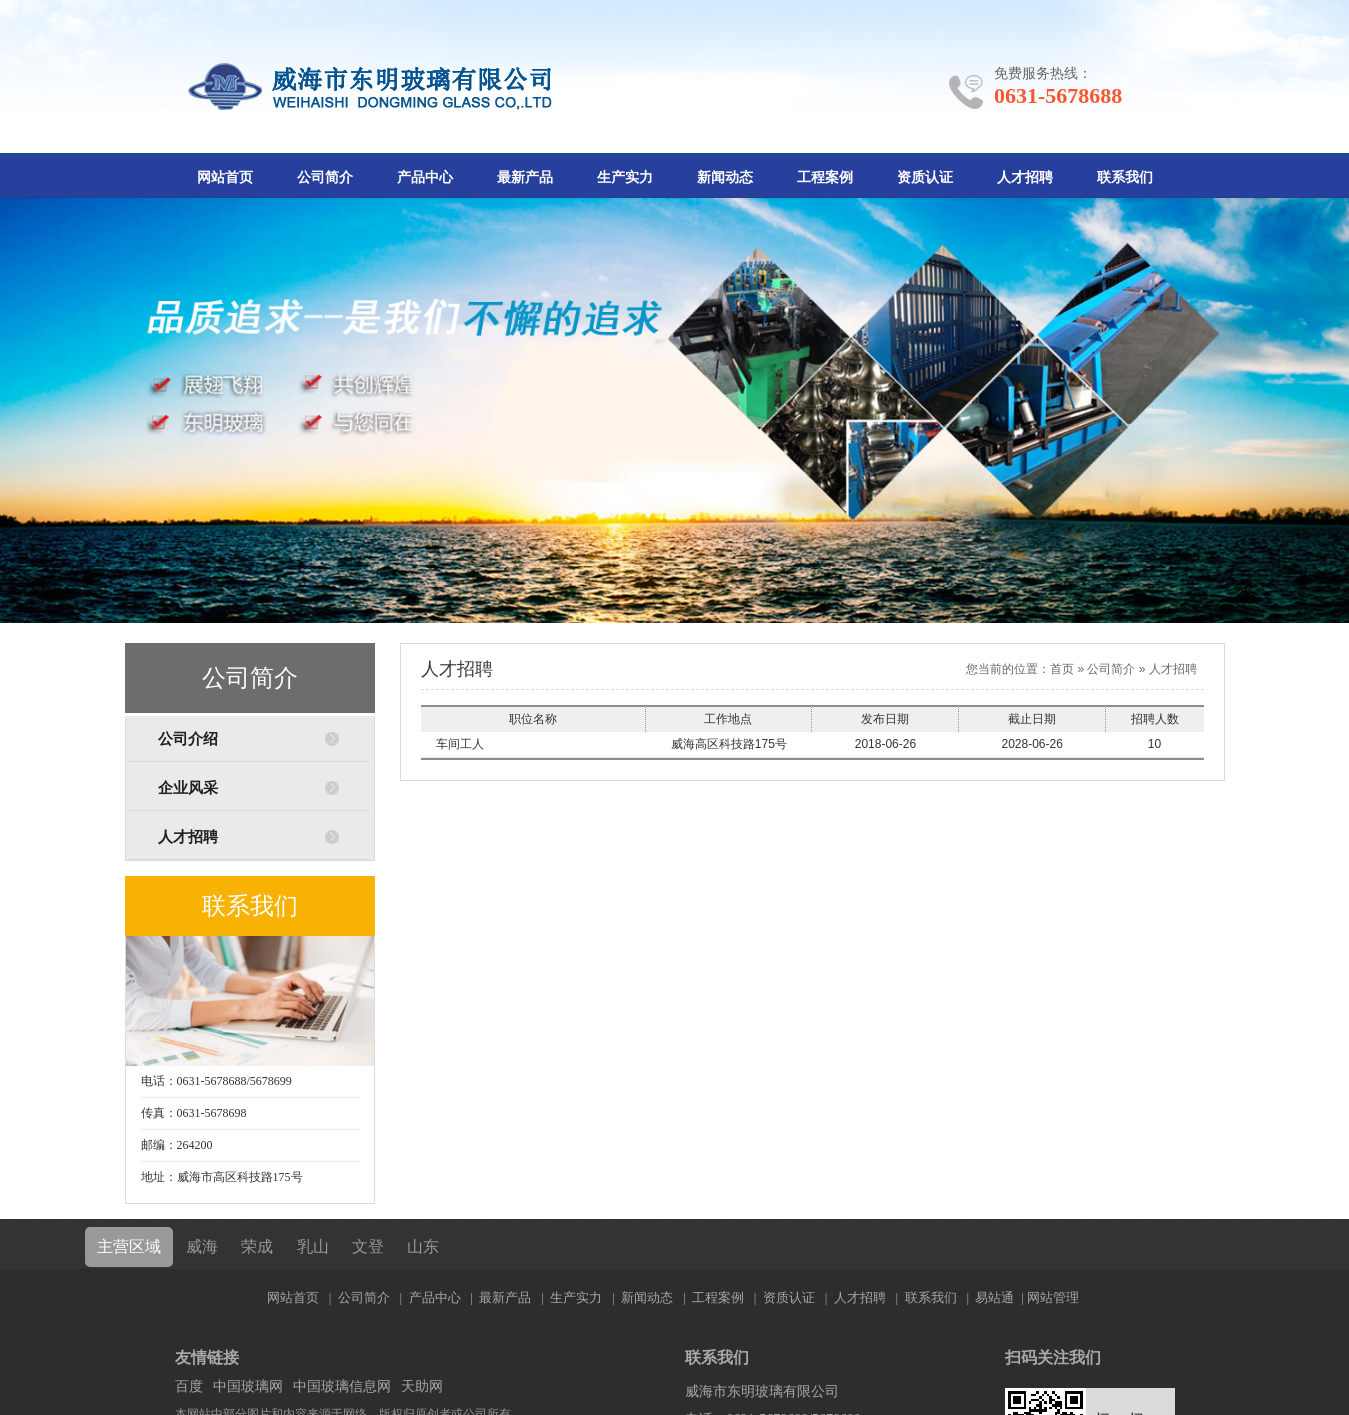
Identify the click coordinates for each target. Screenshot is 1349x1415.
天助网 (422, 1386)
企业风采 (188, 788)
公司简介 (325, 177)
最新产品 (525, 177)
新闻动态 (725, 177)
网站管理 (1053, 1297)
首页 (1062, 669)
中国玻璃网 (248, 1386)
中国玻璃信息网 (342, 1386)
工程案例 (825, 177)
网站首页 (225, 177)
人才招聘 (1025, 177)
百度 (189, 1386)
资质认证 (925, 177)
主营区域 (129, 1246)
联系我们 (1125, 177)
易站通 (1000, 1297)
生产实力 (625, 177)
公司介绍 (188, 739)
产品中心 (425, 177)
